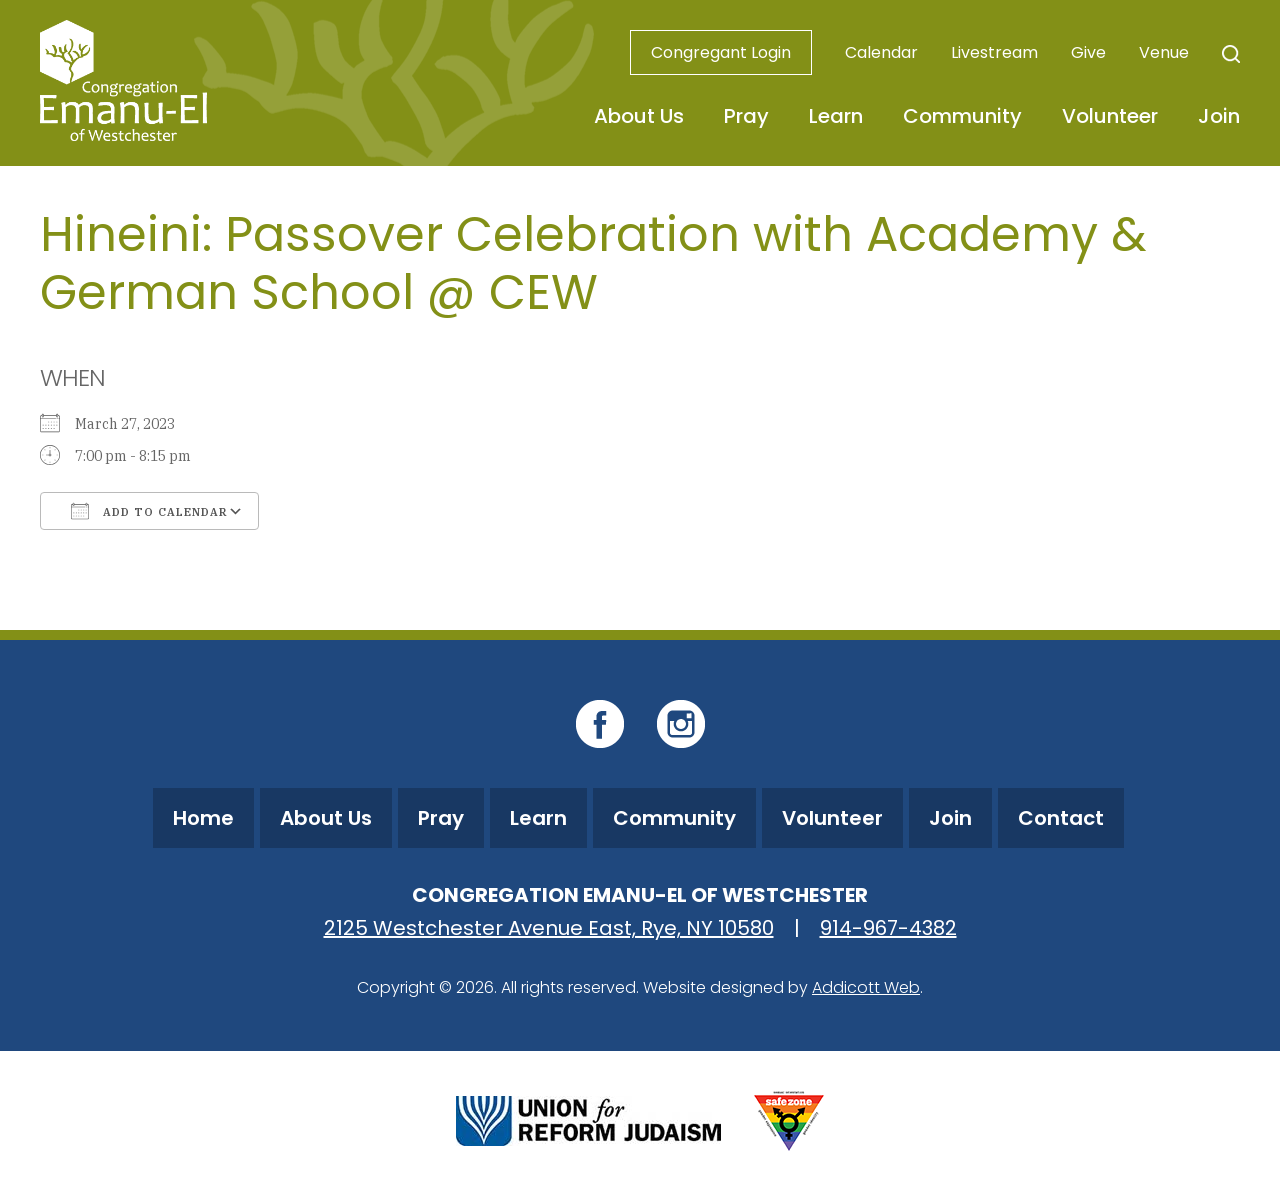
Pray (746, 116)
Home (203, 818)
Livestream (994, 52)
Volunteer (1110, 116)
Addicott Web (866, 987)
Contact (1061, 818)
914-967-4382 (888, 928)
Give (1088, 52)
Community (962, 116)
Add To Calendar (149, 511)
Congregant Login (721, 52)
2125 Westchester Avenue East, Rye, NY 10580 (549, 928)
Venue (1164, 52)
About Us (639, 116)
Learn (836, 116)
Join (1219, 116)
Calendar (881, 52)
